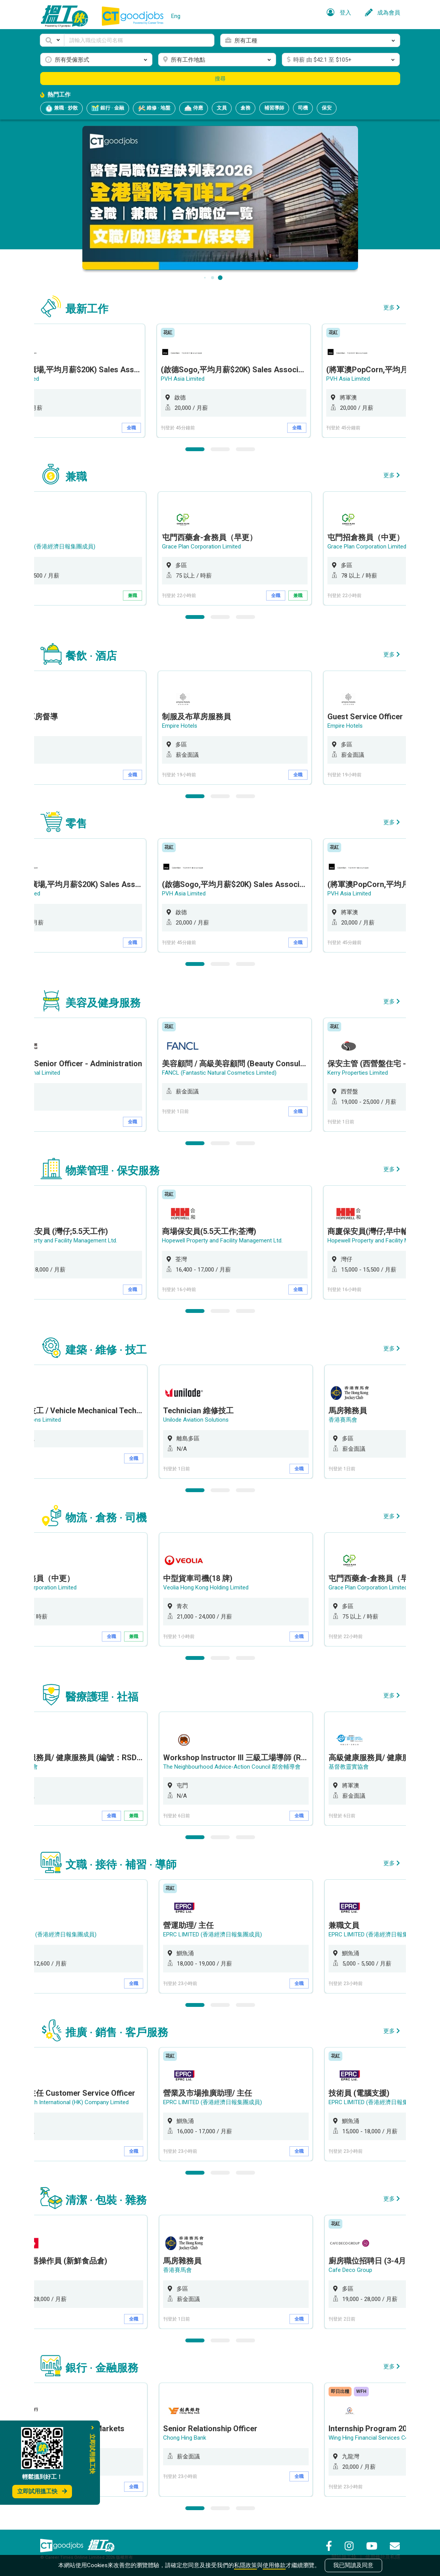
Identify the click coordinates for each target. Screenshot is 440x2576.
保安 (327, 108)
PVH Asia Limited (186, 378)
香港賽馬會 (344, 1419)
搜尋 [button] (220, 78)
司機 (303, 108)
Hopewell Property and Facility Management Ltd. (224, 1240)
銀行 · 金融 (108, 108)
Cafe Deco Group (351, 2270)
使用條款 (274, 2565)
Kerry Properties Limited (360, 1072)
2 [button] (220, 449)
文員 (222, 108)
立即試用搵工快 (42, 2491)
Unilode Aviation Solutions (197, 1419)
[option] (237, 381)
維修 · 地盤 (154, 108)
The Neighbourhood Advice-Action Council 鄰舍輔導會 (233, 1766)
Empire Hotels (182, 725)
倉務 (245, 108)
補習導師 (274, 108)
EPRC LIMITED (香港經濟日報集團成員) (213, 1934)
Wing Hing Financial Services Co (370, 2437)
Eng (175, 16)
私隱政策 (245, 2565)
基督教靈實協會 (350, 1766)
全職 (134, 427)
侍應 (193, 108)
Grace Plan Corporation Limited (203, 546)
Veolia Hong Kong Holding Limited (207, 1587)
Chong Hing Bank (185, 2437)
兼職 (134, 595)
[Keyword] (139, 40)
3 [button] (245, 449)
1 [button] (194, 449)
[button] (52, 40)
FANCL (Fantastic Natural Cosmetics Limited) (221, 1072)
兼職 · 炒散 (61, 108)
